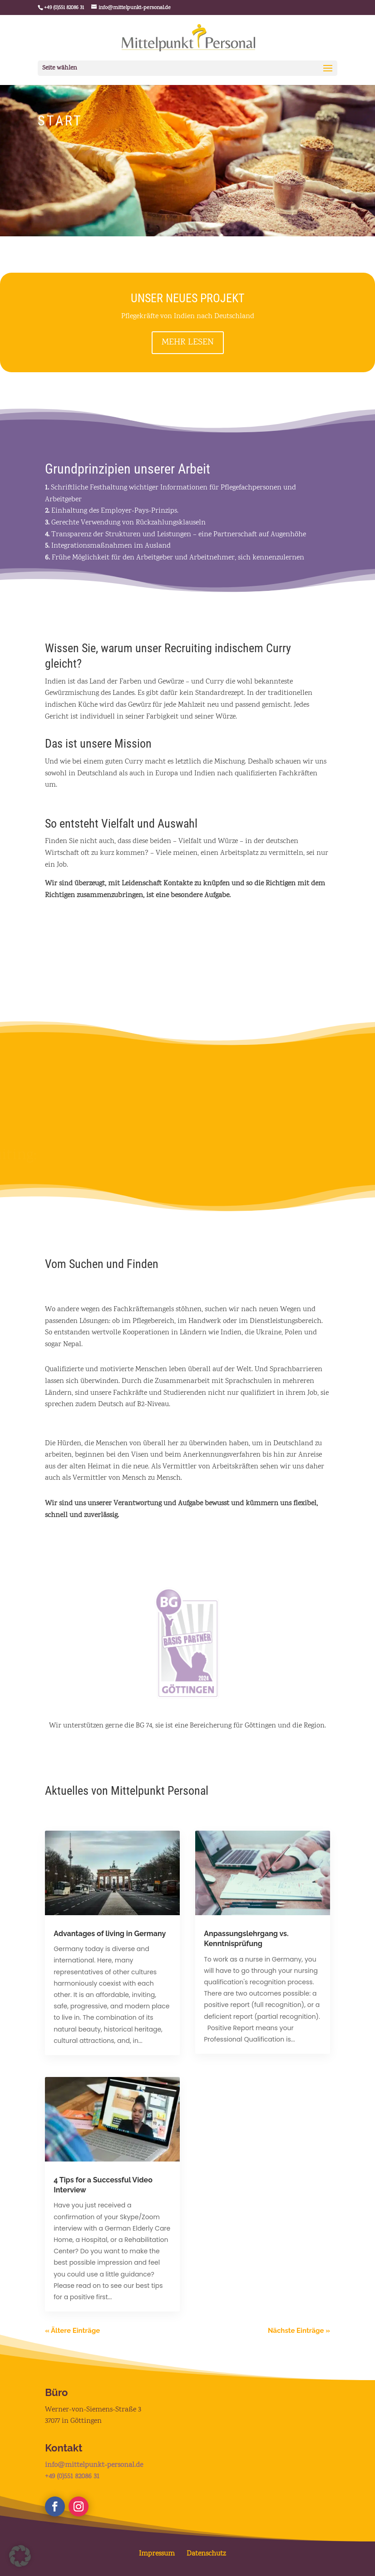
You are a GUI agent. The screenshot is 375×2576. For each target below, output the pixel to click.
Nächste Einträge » (299, 2330)
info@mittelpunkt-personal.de (94, 2465)
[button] (20, 2556)
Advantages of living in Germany (110, 1933)
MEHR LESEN (188, 342)
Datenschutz (206, 2554)
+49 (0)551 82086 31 (72, 2476)
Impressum (157, 2554)
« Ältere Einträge (72, 2330)
